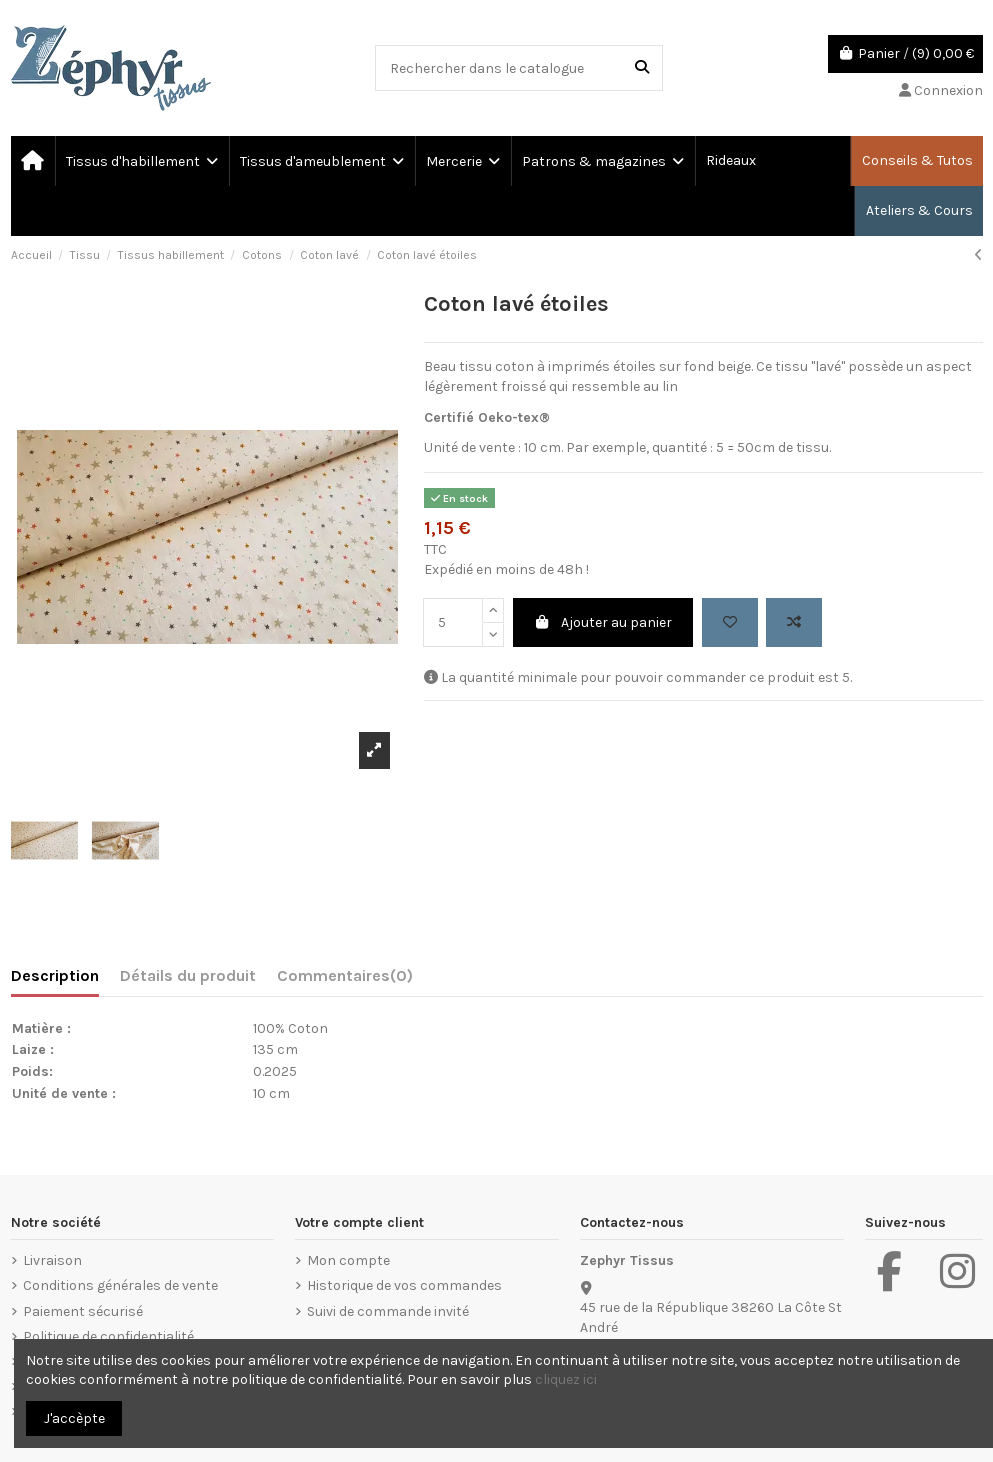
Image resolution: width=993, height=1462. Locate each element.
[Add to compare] (794, 622)
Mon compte (348, 1260)
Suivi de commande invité (388, 1311)
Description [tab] (55, 975)
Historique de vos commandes (404, 1285)
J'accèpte (74, 1418)
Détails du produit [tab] (188, 975)
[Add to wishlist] (730, 622)
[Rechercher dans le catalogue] (642, 67)
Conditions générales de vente (120, 1285)
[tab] (345, 980)
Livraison (52, 1260)
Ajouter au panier (603, 622)
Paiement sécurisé (83, 1311)
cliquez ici (566, 1379)
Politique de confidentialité (108, 1336)
